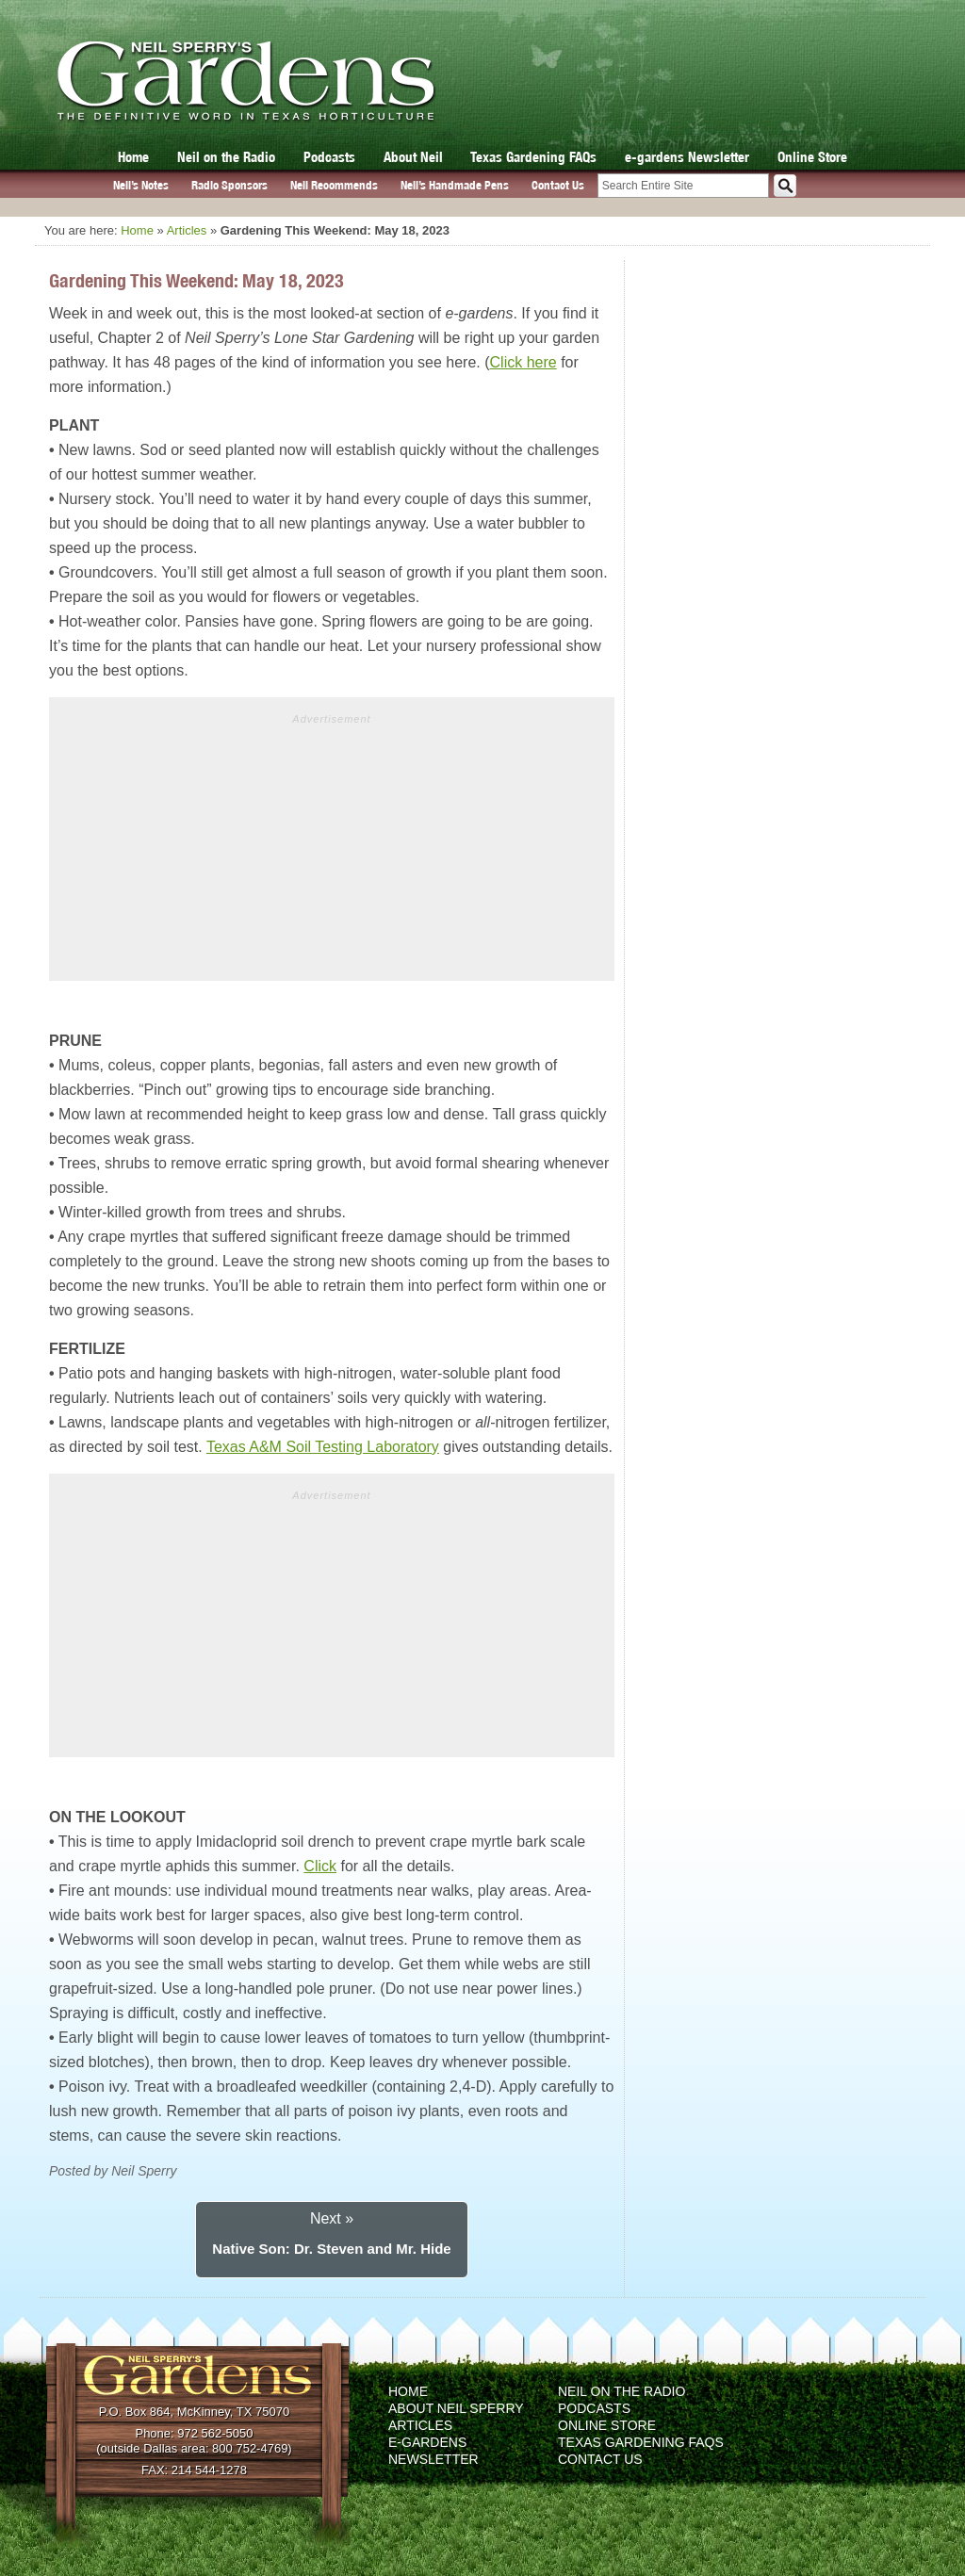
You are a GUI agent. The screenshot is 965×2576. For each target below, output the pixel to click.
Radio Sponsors (229, 185)
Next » (331, 2218)
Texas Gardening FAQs (533, 157)
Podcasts (329, 157)
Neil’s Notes (141, 185)
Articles (187, 230)
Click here (523, 362)
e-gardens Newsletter (687, 157)
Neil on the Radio (226, 157)
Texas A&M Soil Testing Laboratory (322, 1447)
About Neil (413, 157)
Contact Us (558, 185)
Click (319, 1866)
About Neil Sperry (456, 2408)
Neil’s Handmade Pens (455, 185)
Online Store (812, 157)
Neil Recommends (334, 185)
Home (133, 157)
